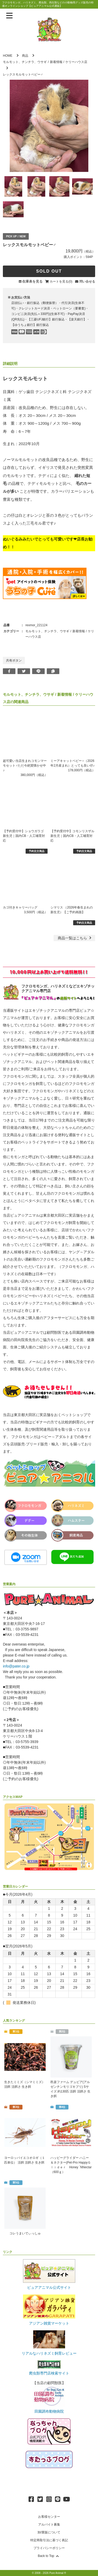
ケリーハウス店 (76, 62)
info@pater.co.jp (16, 1666)
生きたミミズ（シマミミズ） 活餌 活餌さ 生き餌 (24, 2084)
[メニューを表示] (9, 15)
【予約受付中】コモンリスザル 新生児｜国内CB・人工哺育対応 (72, 835)
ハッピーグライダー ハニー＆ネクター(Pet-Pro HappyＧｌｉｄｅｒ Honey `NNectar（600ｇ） (71, 2165)
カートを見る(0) (61, 281)
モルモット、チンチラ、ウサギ (25, 62)
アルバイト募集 (49, 2524)
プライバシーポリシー (49, 2548)
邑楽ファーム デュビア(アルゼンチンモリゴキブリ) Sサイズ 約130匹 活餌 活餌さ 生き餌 (70, 2089)
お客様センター (49, 2516)
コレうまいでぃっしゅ (25, 2233)
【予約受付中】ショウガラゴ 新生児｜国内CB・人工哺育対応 (24, 835)
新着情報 (56, 62)
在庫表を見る (32, 281)
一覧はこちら (75, 938)
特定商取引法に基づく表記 (49, 2540)
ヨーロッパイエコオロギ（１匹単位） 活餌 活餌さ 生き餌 (24, 2160)
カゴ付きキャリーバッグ (20, 907)
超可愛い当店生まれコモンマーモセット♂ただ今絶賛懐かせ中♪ (25, 765)
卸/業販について (49, 2532)
